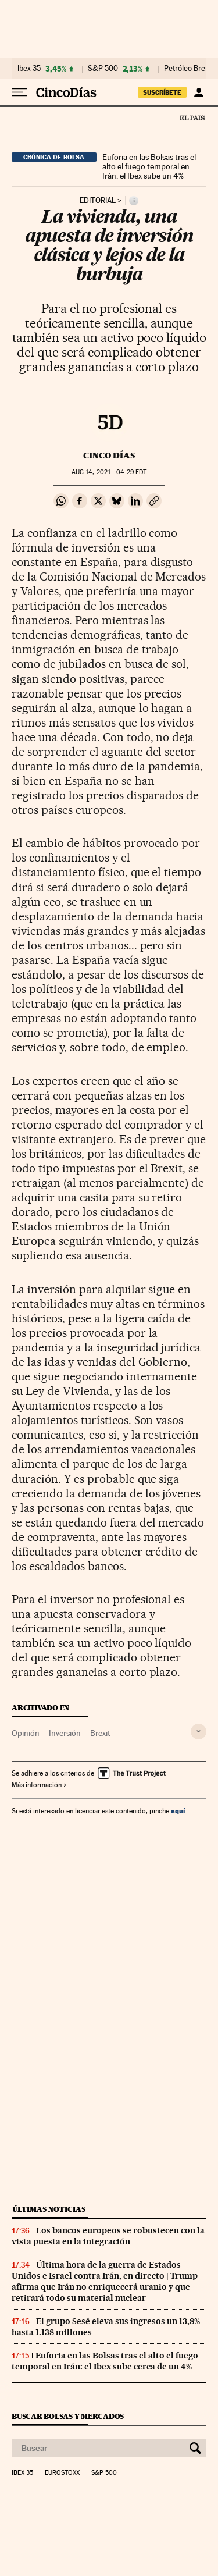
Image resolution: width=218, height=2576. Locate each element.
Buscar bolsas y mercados (68, 2416)
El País (191, 117)
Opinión (26, 1733)
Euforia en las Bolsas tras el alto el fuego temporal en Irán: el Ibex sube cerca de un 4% (105, 2361)
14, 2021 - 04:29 (109, 472)
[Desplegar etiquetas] (198, 1731)
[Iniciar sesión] (198, 92)
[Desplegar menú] (20, 92)
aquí (178, 1810)
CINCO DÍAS (109, 455)
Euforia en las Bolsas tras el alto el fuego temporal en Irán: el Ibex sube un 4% (149, 166)
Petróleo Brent (188, 69)
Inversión (65, 1733)
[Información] (133, 200)
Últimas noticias (48, 2209)
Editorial (98, 201)
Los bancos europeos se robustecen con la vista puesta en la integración (108, 2236)
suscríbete (162, 92)
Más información (39, 1785)
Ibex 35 (29, 69)
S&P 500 (103, 69)
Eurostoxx (62, 2473)
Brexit (100, 1733)
